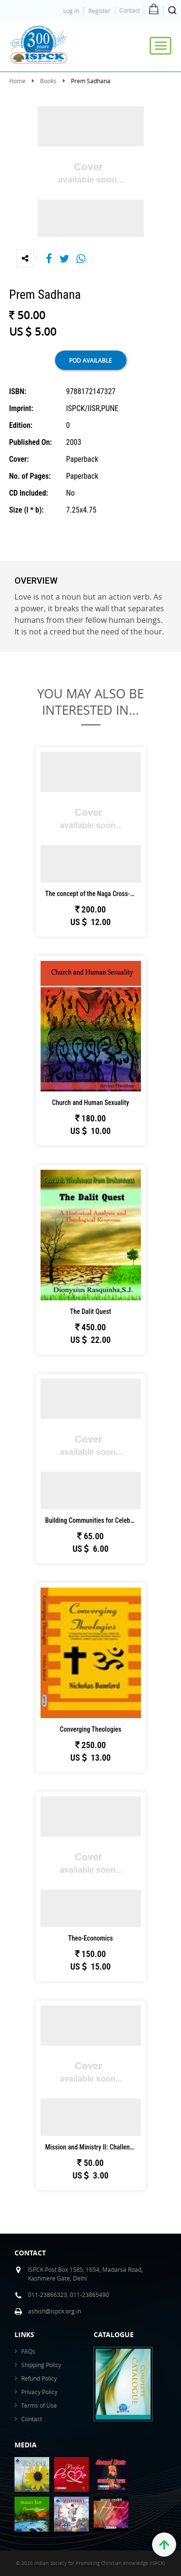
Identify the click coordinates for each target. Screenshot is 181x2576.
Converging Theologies (91, 1729)
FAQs (28, 2351)
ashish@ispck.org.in (54, 2311)
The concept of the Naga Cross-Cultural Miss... (93, 894)
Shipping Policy (41, 2365)
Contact (129, 10)
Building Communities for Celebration (93, 1520)
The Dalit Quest (90, 1311)
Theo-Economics (90, 1938)
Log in (71, 11)
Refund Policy (39, 2378)
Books (48, 81)
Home (17, 81)
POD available (90, 360)
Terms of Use (39, 2405)
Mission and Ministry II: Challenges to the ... (93, 2147)
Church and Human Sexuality (90, 1102)
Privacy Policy (39, 2392)
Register (99, 11)
